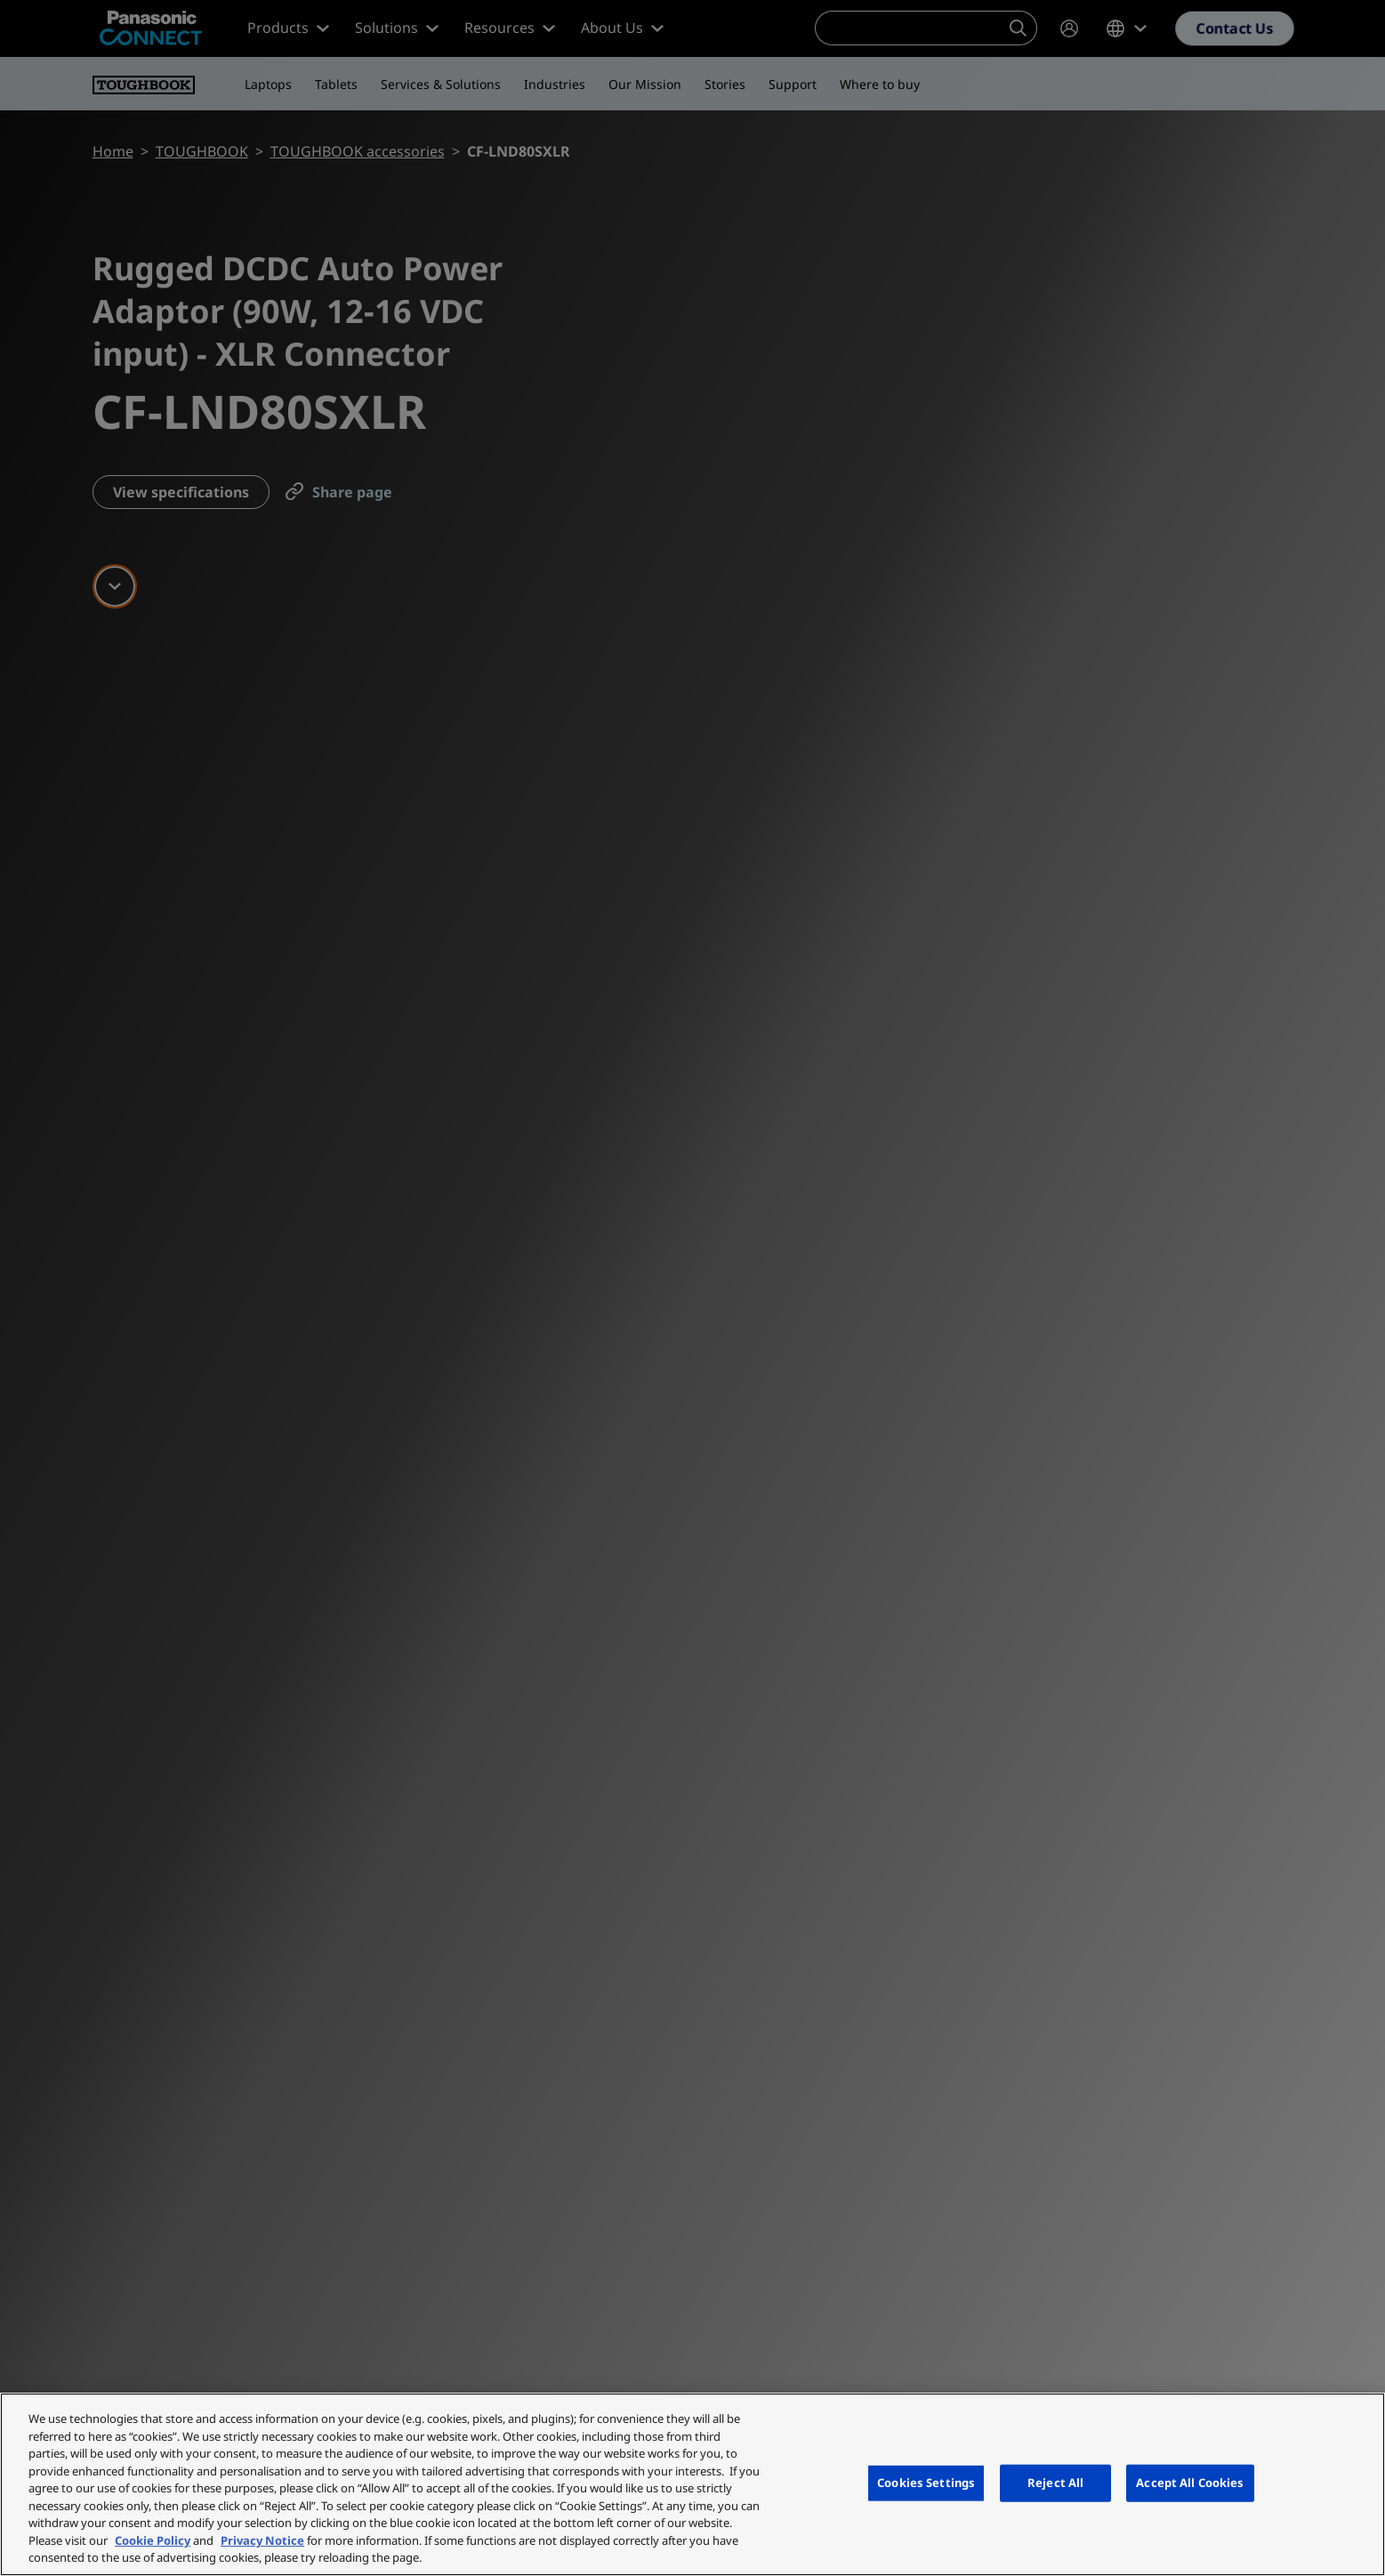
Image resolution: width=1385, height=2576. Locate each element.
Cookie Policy (152, 2540)
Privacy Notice (262, 2540)
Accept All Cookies (1190, 2483)
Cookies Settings (926, 2483)
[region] (692, 2484)
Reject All (1055, 2483)
